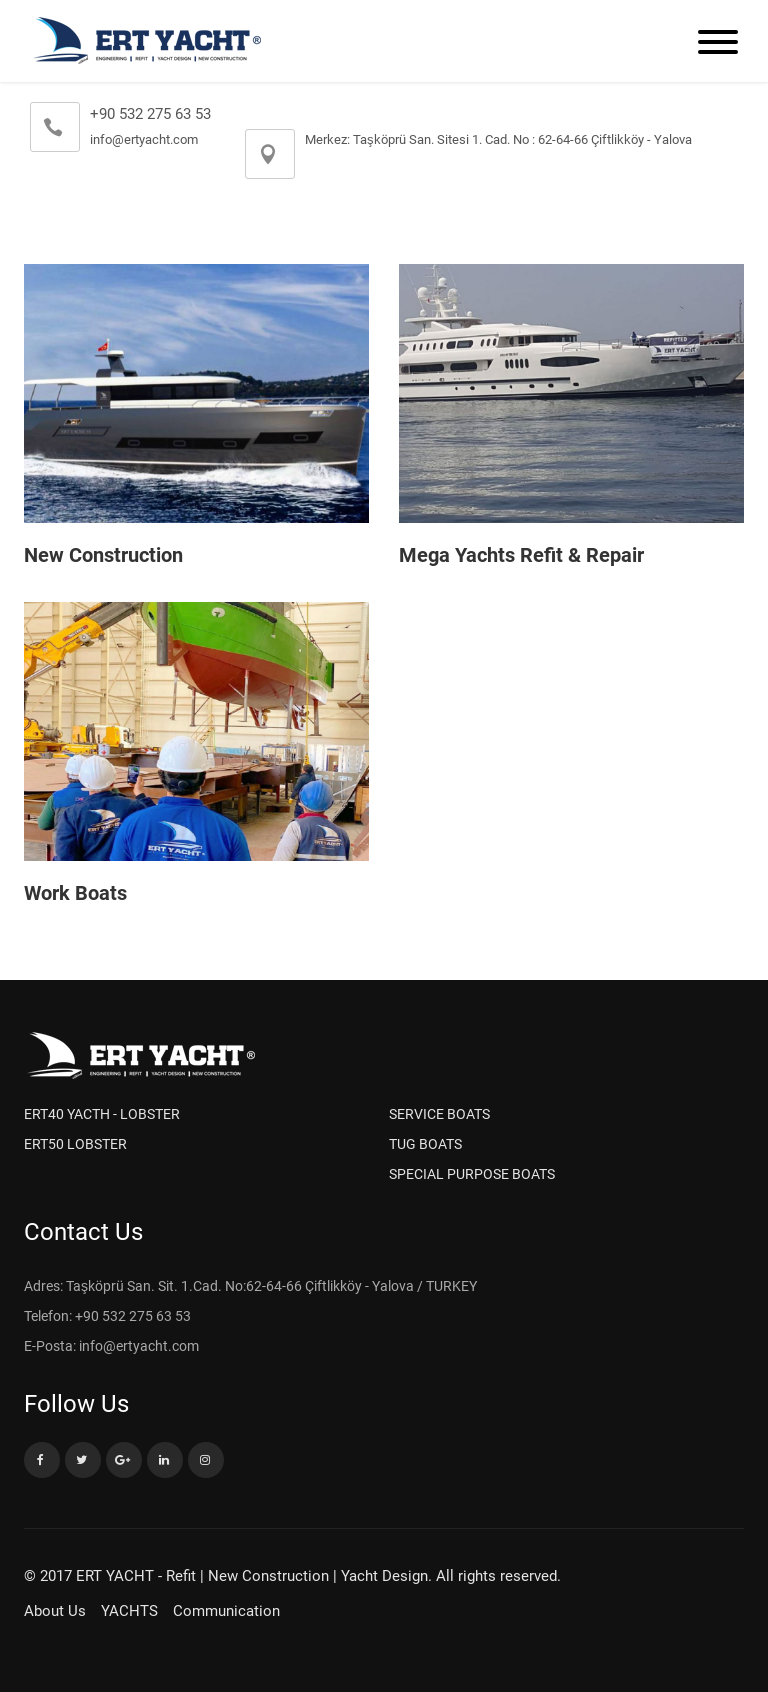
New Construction (103, 555)
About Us (55, 1611)
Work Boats (75, 893)
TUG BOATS (425, 1144)
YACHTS (129, 1611)
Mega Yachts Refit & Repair (521, 555)
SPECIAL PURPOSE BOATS (472, 1174)
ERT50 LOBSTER (75, 1144)
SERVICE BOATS (439, 1114)
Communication (226, 1611)
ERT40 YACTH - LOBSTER (102, 1114)
